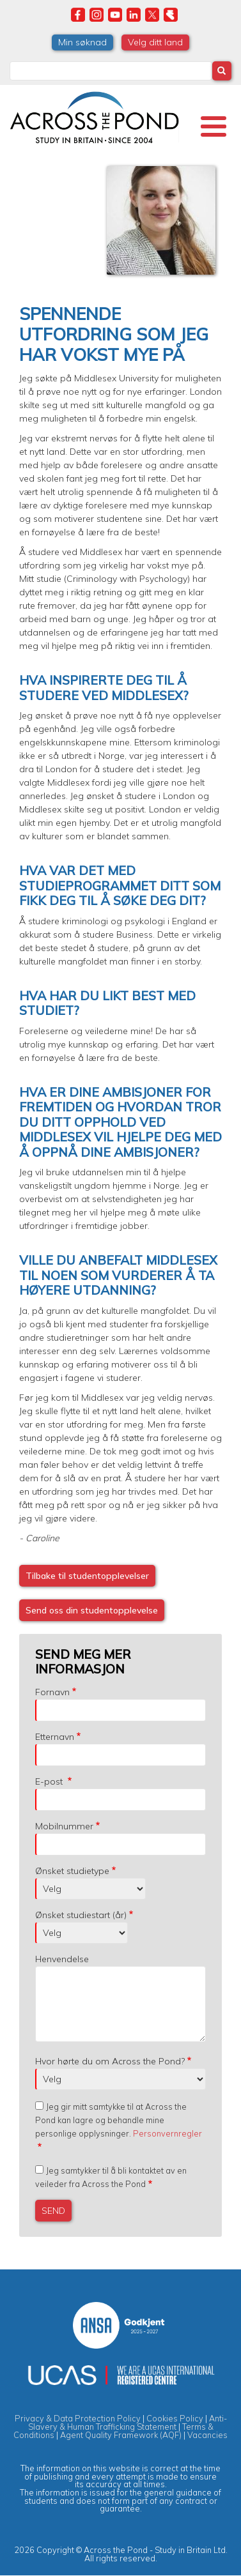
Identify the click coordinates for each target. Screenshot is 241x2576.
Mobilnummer (64, 1826)
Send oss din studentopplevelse (92, 1610)
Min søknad (82, 42)
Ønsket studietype (72, 1871)
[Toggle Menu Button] (213, 126)
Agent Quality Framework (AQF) (121, 2435)
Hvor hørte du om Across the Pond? (110, 2061)
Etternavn (54, 1736)
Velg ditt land (155, 42)
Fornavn (52, 1692)
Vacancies (207, 2435)
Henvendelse (62, 1959)
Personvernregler (167, 2133)
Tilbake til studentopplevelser (87, 1575)
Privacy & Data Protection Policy (78, 2418)
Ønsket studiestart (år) (81, 1915)
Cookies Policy (174, 2418)
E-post (50, 1781)
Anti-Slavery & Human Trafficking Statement (127, 2422)
